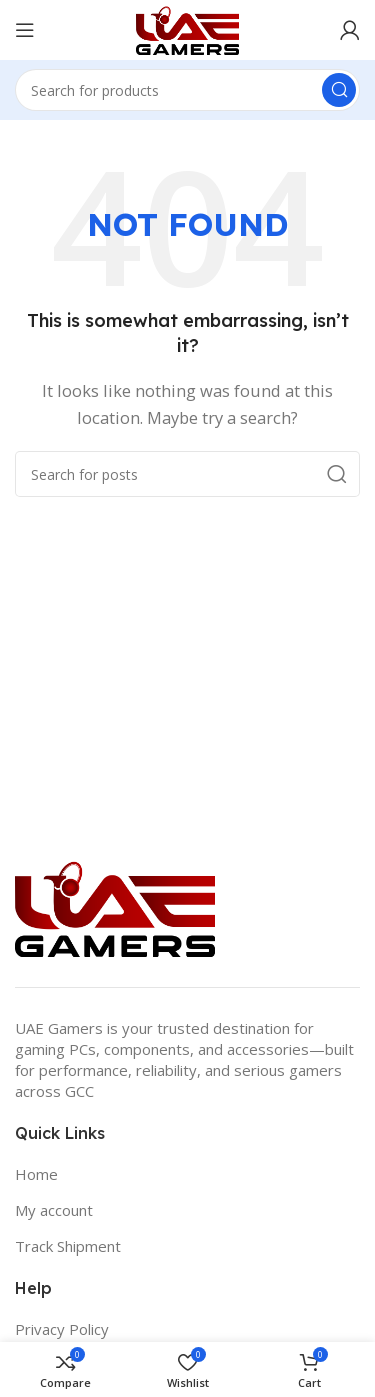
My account (54, 1210)
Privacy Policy (62, 1329)
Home (36, 1174)
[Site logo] (187, 28)
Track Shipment (68, 1246)
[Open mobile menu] (25, 30)
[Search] (187, 90)
